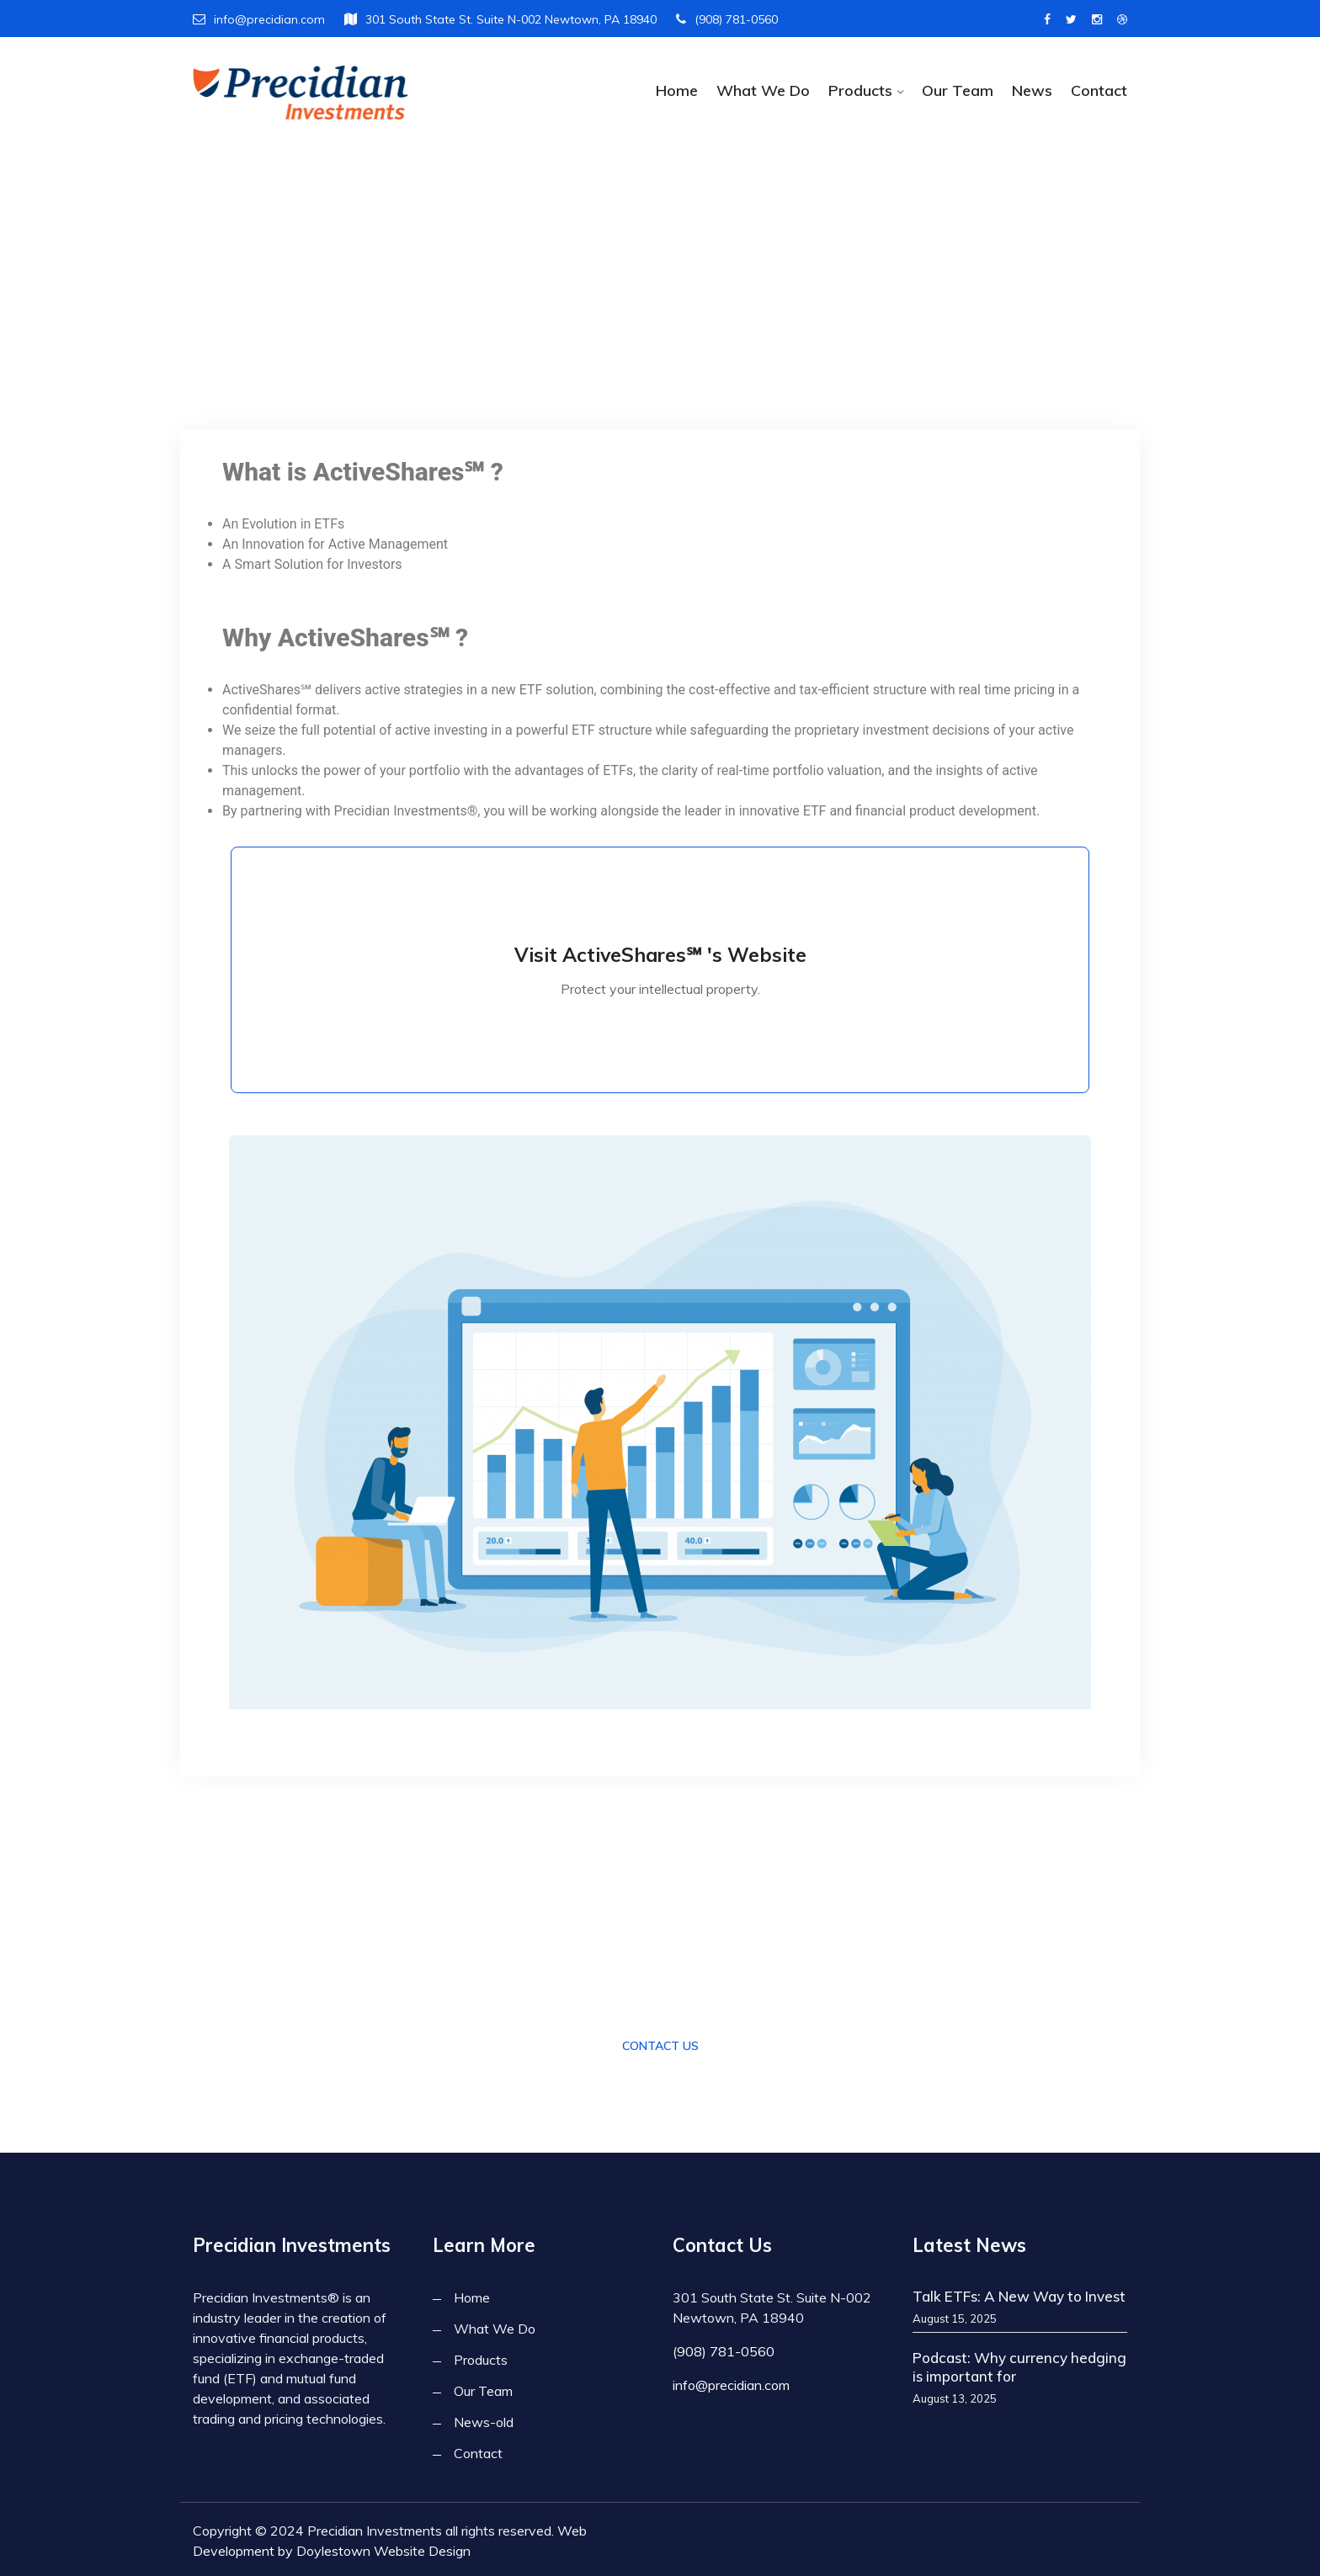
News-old (484, 2420)
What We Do (763, 90)
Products (860, 90)
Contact (1099, 90)
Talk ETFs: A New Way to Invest (1019, 2294)
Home (677, 90)
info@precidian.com (259, 19)
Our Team (957, 90)
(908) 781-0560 (727, 19)
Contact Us (660, 2044)
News (1032, 90)
